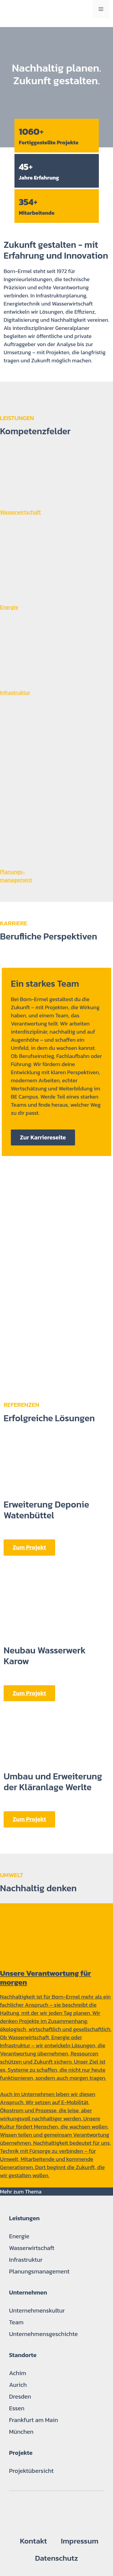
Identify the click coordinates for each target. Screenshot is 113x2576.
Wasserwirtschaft (31, 2247)
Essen (16, 2408)
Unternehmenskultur (37, 2310)
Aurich (18, 2384)
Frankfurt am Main (33, 2419)
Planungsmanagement (39, 2271)
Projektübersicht (31, 2470)
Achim (17, 2373)
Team (16, 2322)
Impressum (80, 2541)
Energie (19, 2236)
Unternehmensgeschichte (43, 2333)
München (21, 2431)
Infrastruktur (25, 2259)
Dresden (20, 2396)
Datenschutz (56, 2558)
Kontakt (33, 2541)
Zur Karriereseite (43, 1137)
